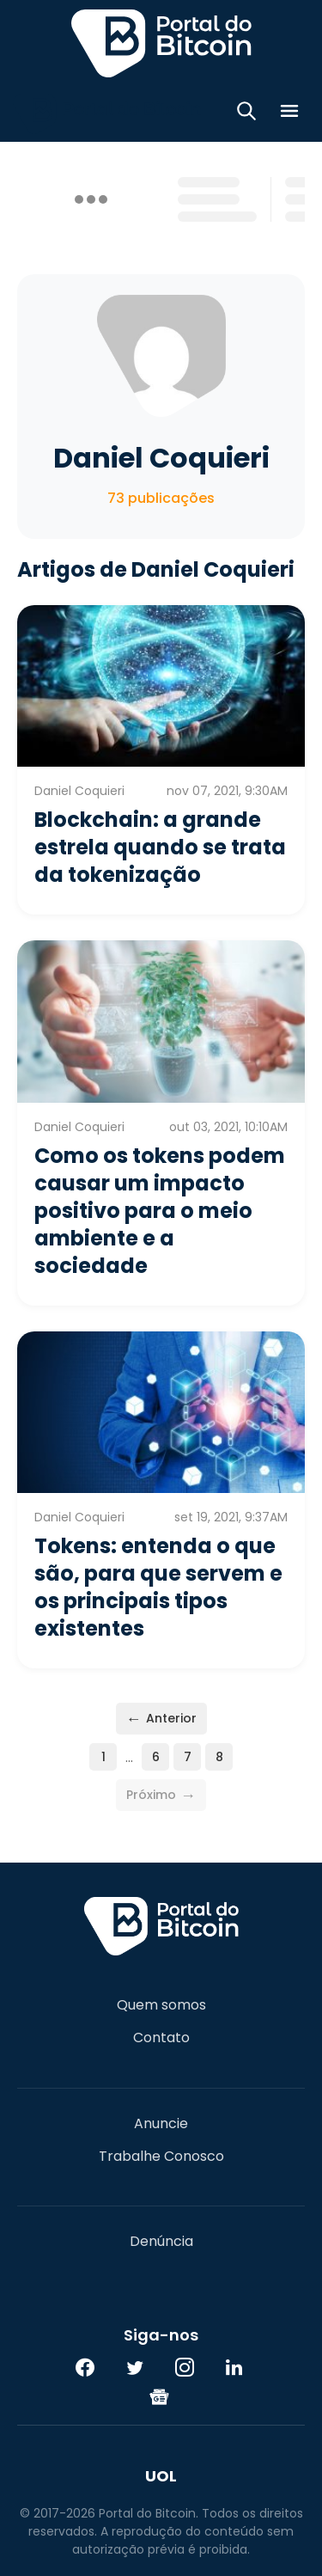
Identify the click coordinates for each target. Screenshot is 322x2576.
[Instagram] (185, 2367)
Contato (161, 2037)
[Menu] (289, 114)
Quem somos (161, 2005)
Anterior (161, 1718)
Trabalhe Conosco (161, 2156)
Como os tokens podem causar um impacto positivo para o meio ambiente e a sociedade (159, 1210)
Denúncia (161, 2241)
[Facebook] (85, 2367)
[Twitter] (135, 2367)
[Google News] (160, 2396)
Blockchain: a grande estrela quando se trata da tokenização (160, 847)
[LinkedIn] (234, 2367)
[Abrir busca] (246, 114)
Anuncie (161, 2123)
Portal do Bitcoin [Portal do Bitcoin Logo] (161, 43)
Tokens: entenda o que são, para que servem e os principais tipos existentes (158, 1587)
